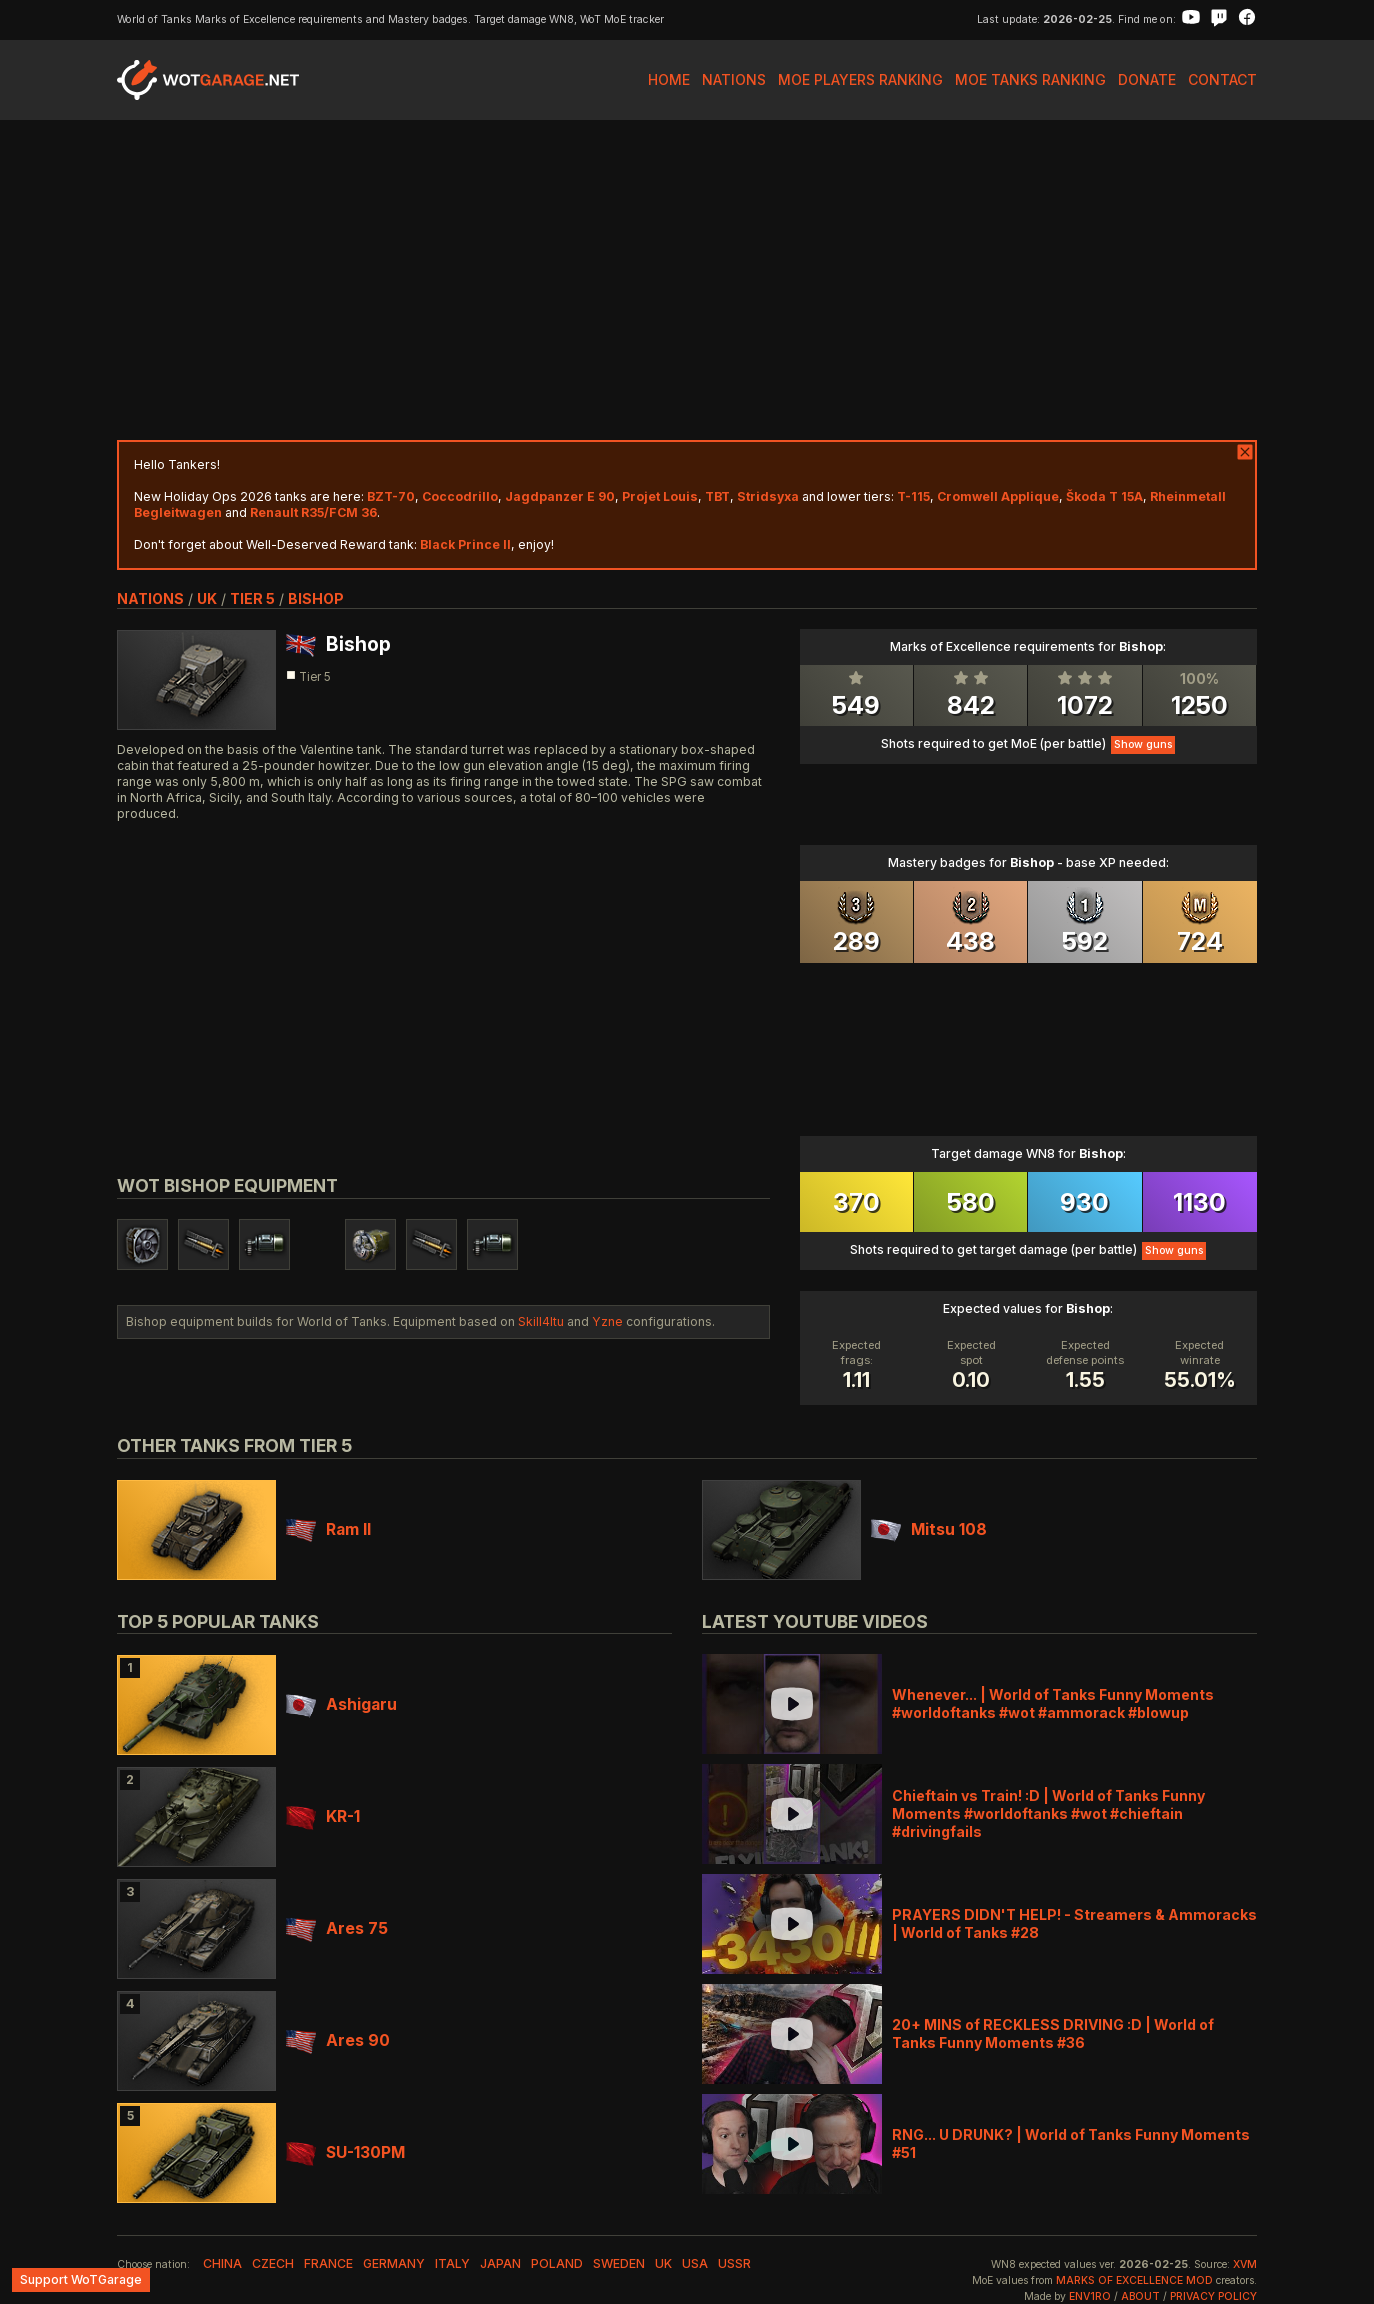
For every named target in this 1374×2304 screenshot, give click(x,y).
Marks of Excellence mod (1134, 2280)
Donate (1147, 79)
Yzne (607, 1321)
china (222, 2263)
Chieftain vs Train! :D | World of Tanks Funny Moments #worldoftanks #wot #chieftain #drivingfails (1048, 1813)
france (328, 2263)
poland (557, 2263)
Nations (734, 79)
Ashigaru (341, 1704)
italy (452, 2263)
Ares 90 (338, 2040)
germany (394, 2263)
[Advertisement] (687, 280)
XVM (1245, 2264)
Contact (1222, 79)
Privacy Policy (1213, 2296)
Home (669, 79)
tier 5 (252, 598)
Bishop (316, 598)
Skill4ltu (541, 1321)
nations (150, 598)
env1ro (1090, 2296)
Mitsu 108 (929, 1529)
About (1140, 2296)
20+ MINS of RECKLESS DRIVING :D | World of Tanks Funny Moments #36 (1053, 2033)
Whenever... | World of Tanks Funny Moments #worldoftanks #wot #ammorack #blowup (1053, 1703)
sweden (619, 2263)
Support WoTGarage (81, 2279)
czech (273, 2263)
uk (207, 598)
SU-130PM (345, 2152)
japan (500, 2263)
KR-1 (323, 1816)
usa (695, 2263)
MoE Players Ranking (860, 79)
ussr (734, 2263)
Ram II (328, 1529)
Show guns (1143, 744)
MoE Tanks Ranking (1030, 79)
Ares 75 (337, 1928)
